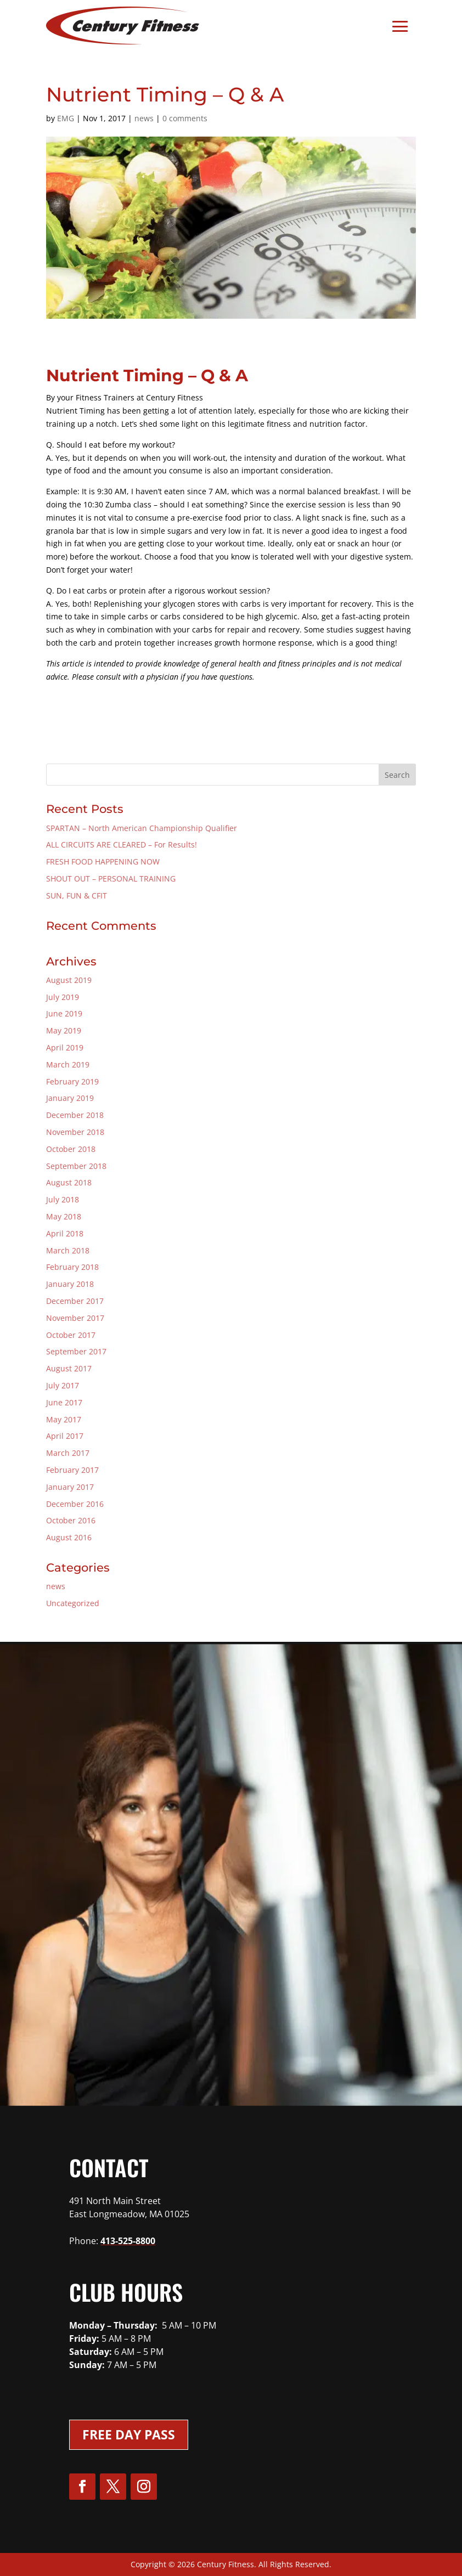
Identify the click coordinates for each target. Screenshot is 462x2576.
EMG (65, 118)
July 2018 (62, 1199)
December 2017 (75, 1301)
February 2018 (72, 1267)
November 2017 (75, 1318)
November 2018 (75, 1132)
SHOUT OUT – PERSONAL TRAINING (111, 878)
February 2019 (72, 1081)
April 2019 (64, 1047)
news (144, 118)
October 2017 (70, 1335)
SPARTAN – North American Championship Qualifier (141, 828)
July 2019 (62, 997)
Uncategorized (72, 1603)
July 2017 (62, 1385)
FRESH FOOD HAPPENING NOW (103, 861)
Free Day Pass (128, 2434)
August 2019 (69, 980)
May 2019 (63, 1030)
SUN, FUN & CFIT (76, 895)
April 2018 (64, 1233)
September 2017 (76, 1351)
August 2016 (69, 1537)
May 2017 (63, 1419)
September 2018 (76, 1166)
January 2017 (70, 1487)
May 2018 (63, 1216)
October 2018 (70, 1149)
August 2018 (69, 1182)
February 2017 (72, 1470)
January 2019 (70, 1098)
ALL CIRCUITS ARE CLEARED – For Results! (121, 844)
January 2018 (70, 1284)
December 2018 (75, 1115)
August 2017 (69, 1368)
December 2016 (75, 1504)
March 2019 (67, 1064)
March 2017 (67, 1453)
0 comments (184, 118)
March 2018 (67, 1250)
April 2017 (64, 1436)
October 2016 (70, 1520)
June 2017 (64, 1402)
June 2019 (64, 1013)
